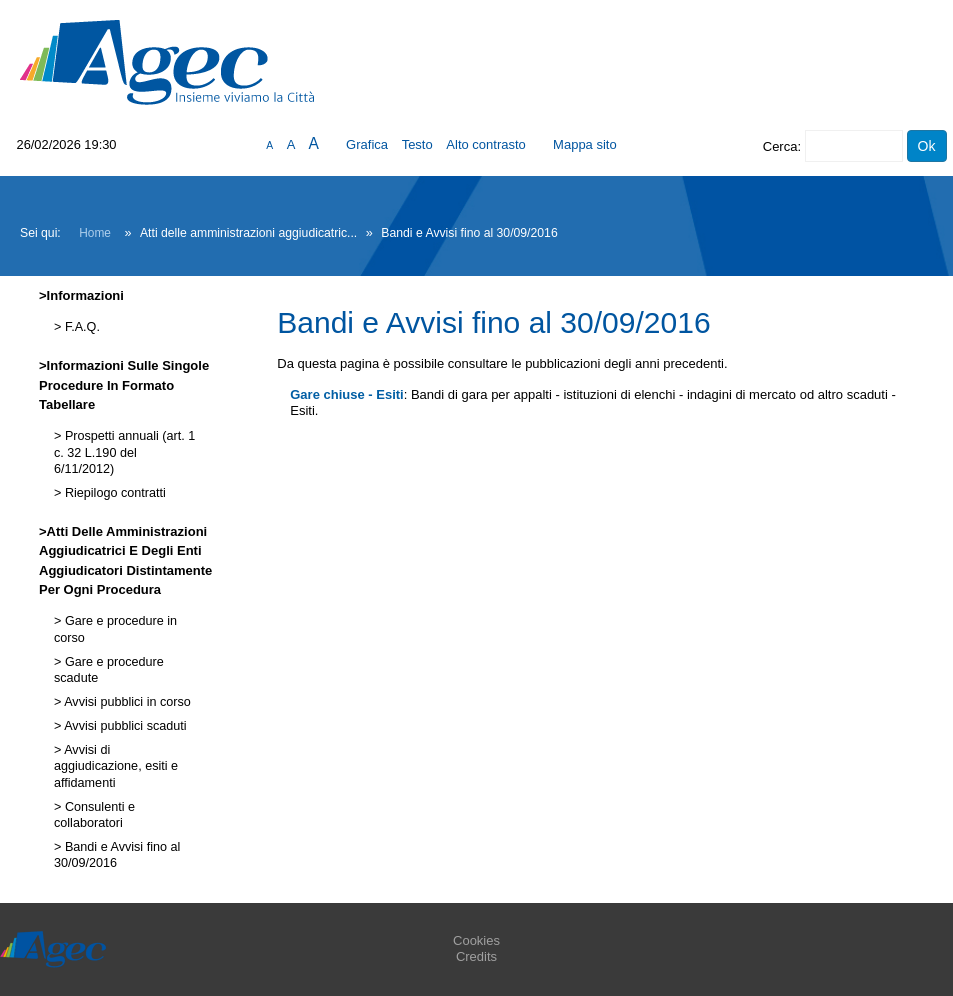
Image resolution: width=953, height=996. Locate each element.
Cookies (476, 940)
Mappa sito (585, 144)
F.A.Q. (80, 327)
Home (95, 233)
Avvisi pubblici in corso (125, 702)
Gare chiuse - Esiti (346, 394)
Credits (476, 956)
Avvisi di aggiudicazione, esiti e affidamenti (116, 766)
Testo (417, 144)
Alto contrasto (486, 144)
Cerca (780, 146)
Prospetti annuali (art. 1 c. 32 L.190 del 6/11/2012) (124, 452)
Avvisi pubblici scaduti (123, 726)
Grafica (367, 144)
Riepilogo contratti (113, 493)
